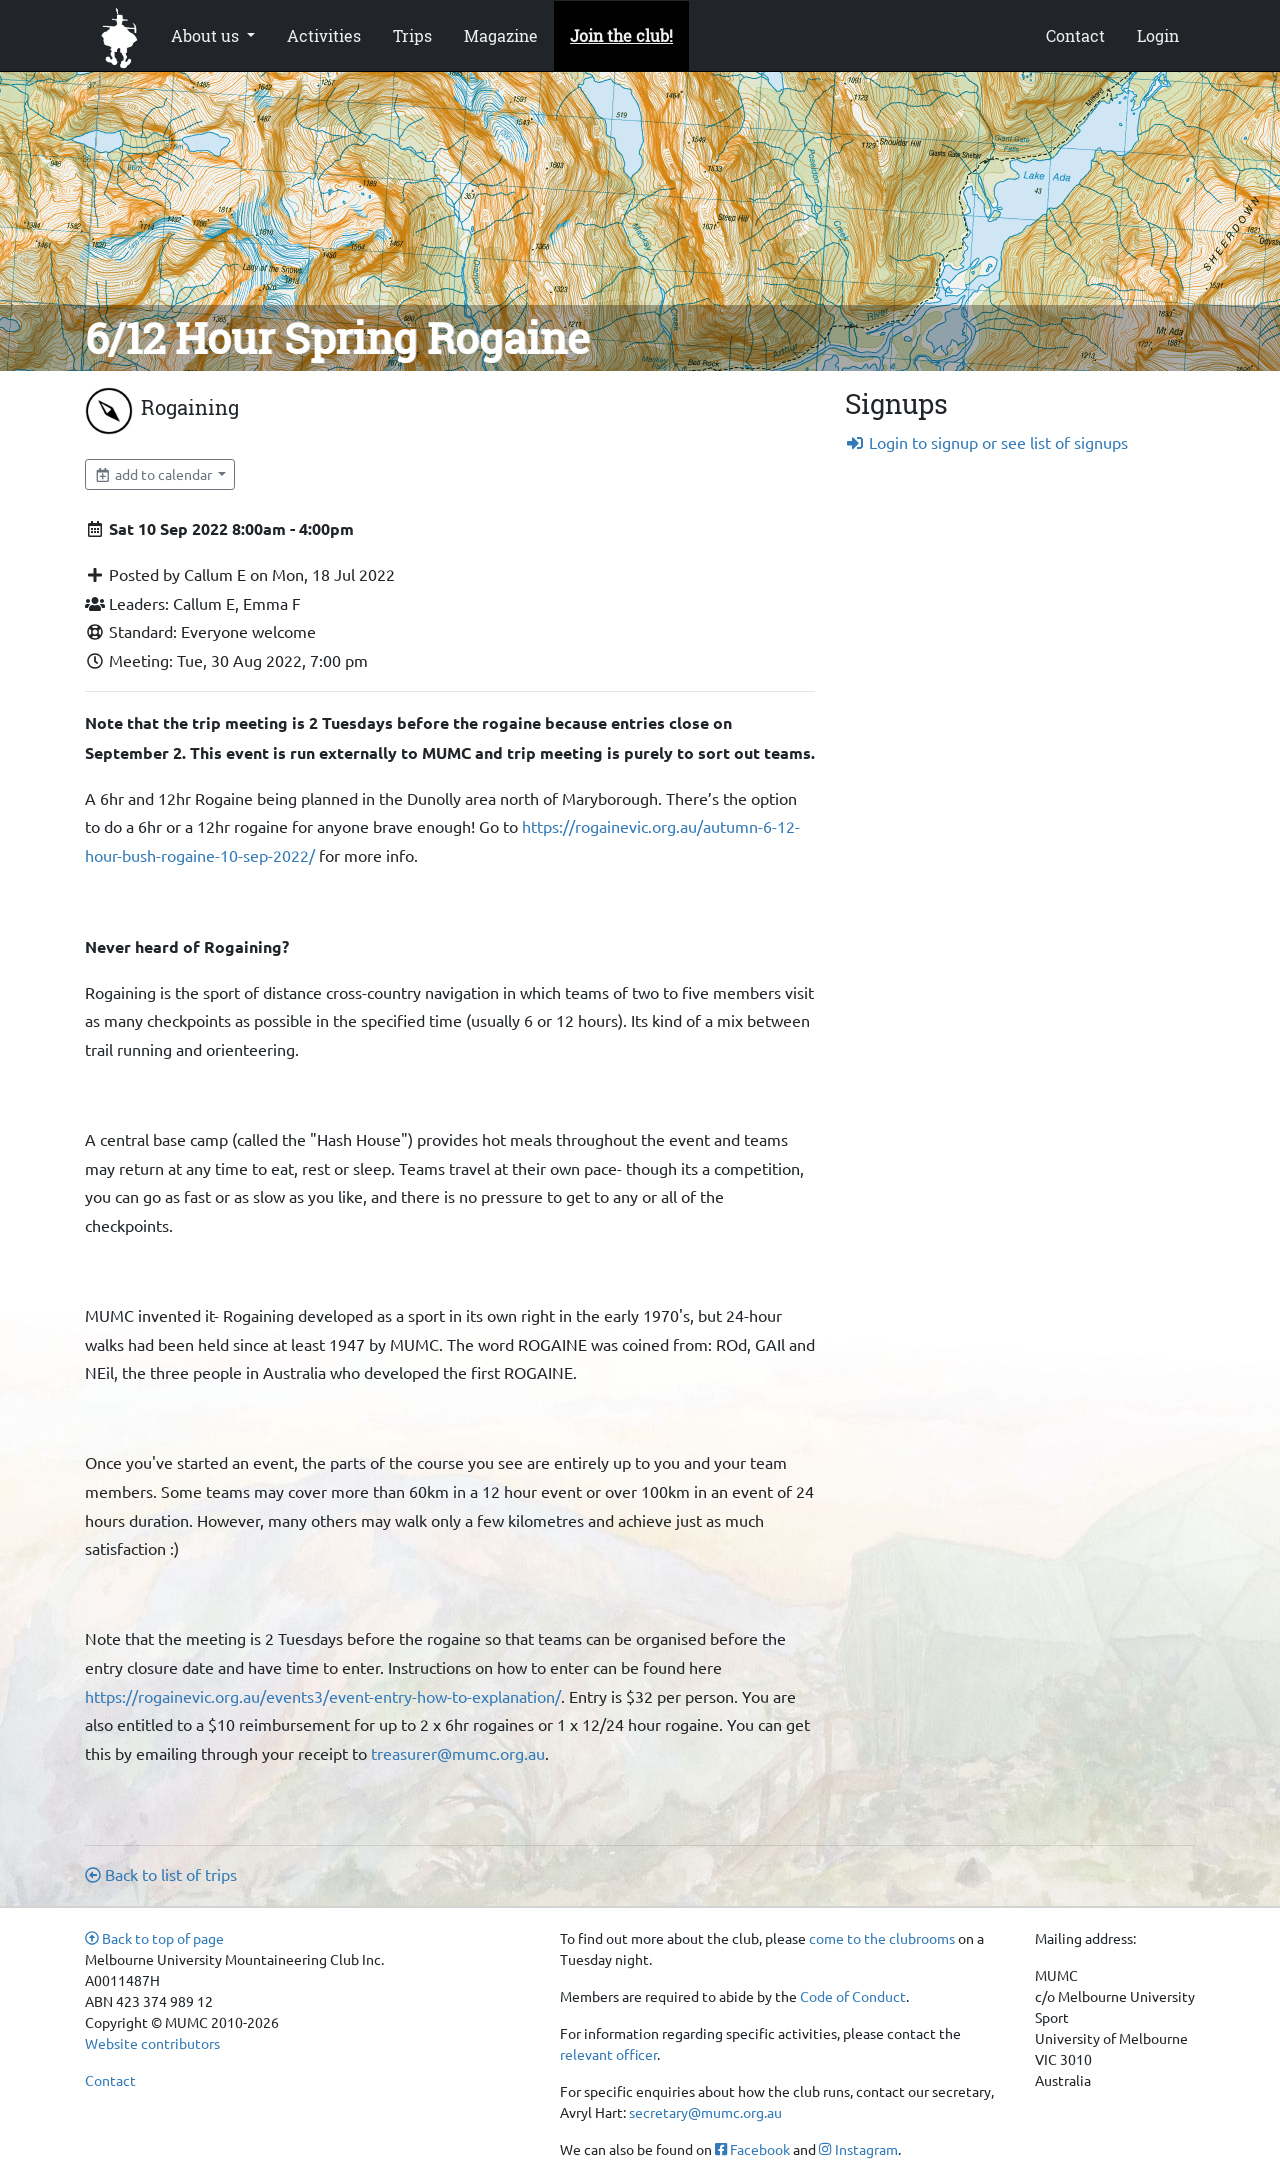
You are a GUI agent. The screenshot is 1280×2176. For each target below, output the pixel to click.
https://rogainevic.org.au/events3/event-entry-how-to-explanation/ (323, 1696)
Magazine (501, 35)
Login (1158, 35)
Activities (324, 35)
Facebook (752, 2149)
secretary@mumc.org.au (705, 2112)
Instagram (858, 2149)
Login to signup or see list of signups (986, 442)
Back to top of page (154, 1938)
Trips (412, 35)
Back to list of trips (161, 1874)
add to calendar (154, 474)
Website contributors (152, 2043)
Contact (1075, 35)
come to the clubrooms (882, 1938)
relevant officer (608, 2054)
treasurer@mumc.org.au (458, 1753)
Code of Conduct (853, 1996)
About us (207, 35)
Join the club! (621, 35)
